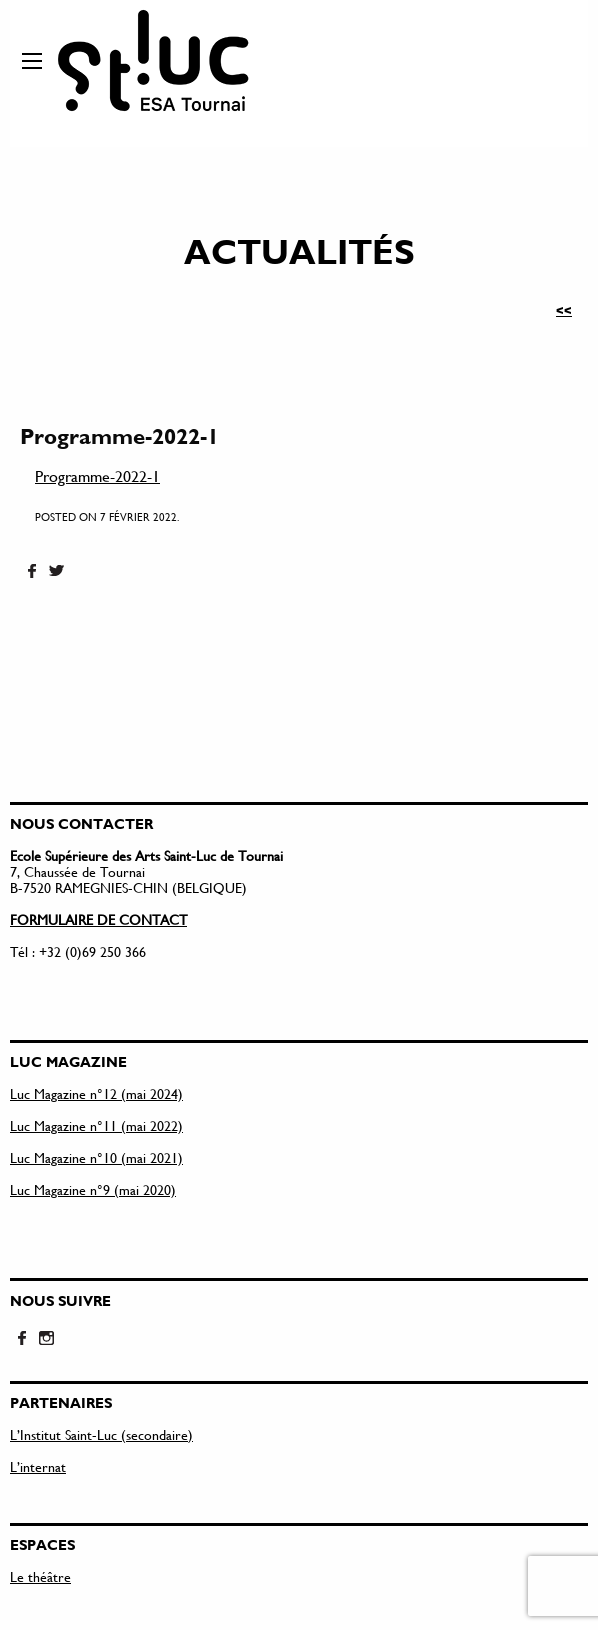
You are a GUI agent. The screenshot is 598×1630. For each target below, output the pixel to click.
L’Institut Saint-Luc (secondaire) (101, 1434)
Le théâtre (40, 1576)
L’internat (38, 1466)
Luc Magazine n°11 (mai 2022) (96, 1125)
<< (564, 310)
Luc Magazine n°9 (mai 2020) (93, 1189)
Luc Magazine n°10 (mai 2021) (96, 1157)
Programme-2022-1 (97, 475)
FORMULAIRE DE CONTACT (98, 919)
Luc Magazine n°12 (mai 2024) (96, 1093)
